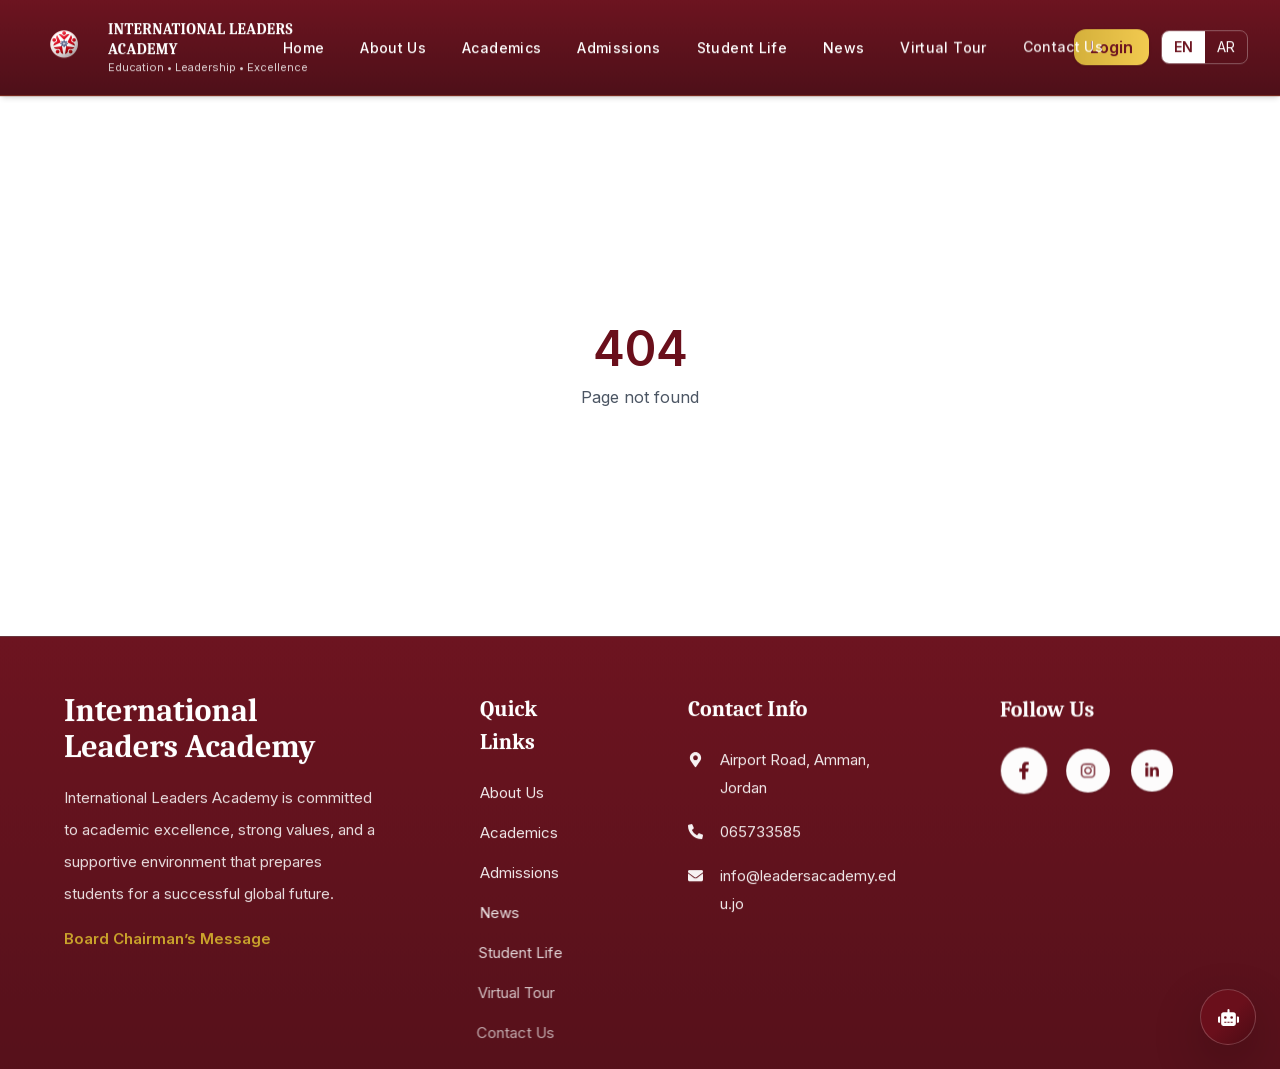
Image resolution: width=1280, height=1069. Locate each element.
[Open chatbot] (1228, 1017)
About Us (512, 796)
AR (1228, 43)
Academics (519, 836)
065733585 (760, 837)
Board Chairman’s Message (167, 942)
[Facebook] (1023, 777)
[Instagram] (1087, 777)
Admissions (516, 876)
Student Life (516, 956)
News (496, 916)
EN (1185, 43)
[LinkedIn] (1151, 777)
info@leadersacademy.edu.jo (808, 895)
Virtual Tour (511, 996)
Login (1111, 44)
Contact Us (510, 1036)
